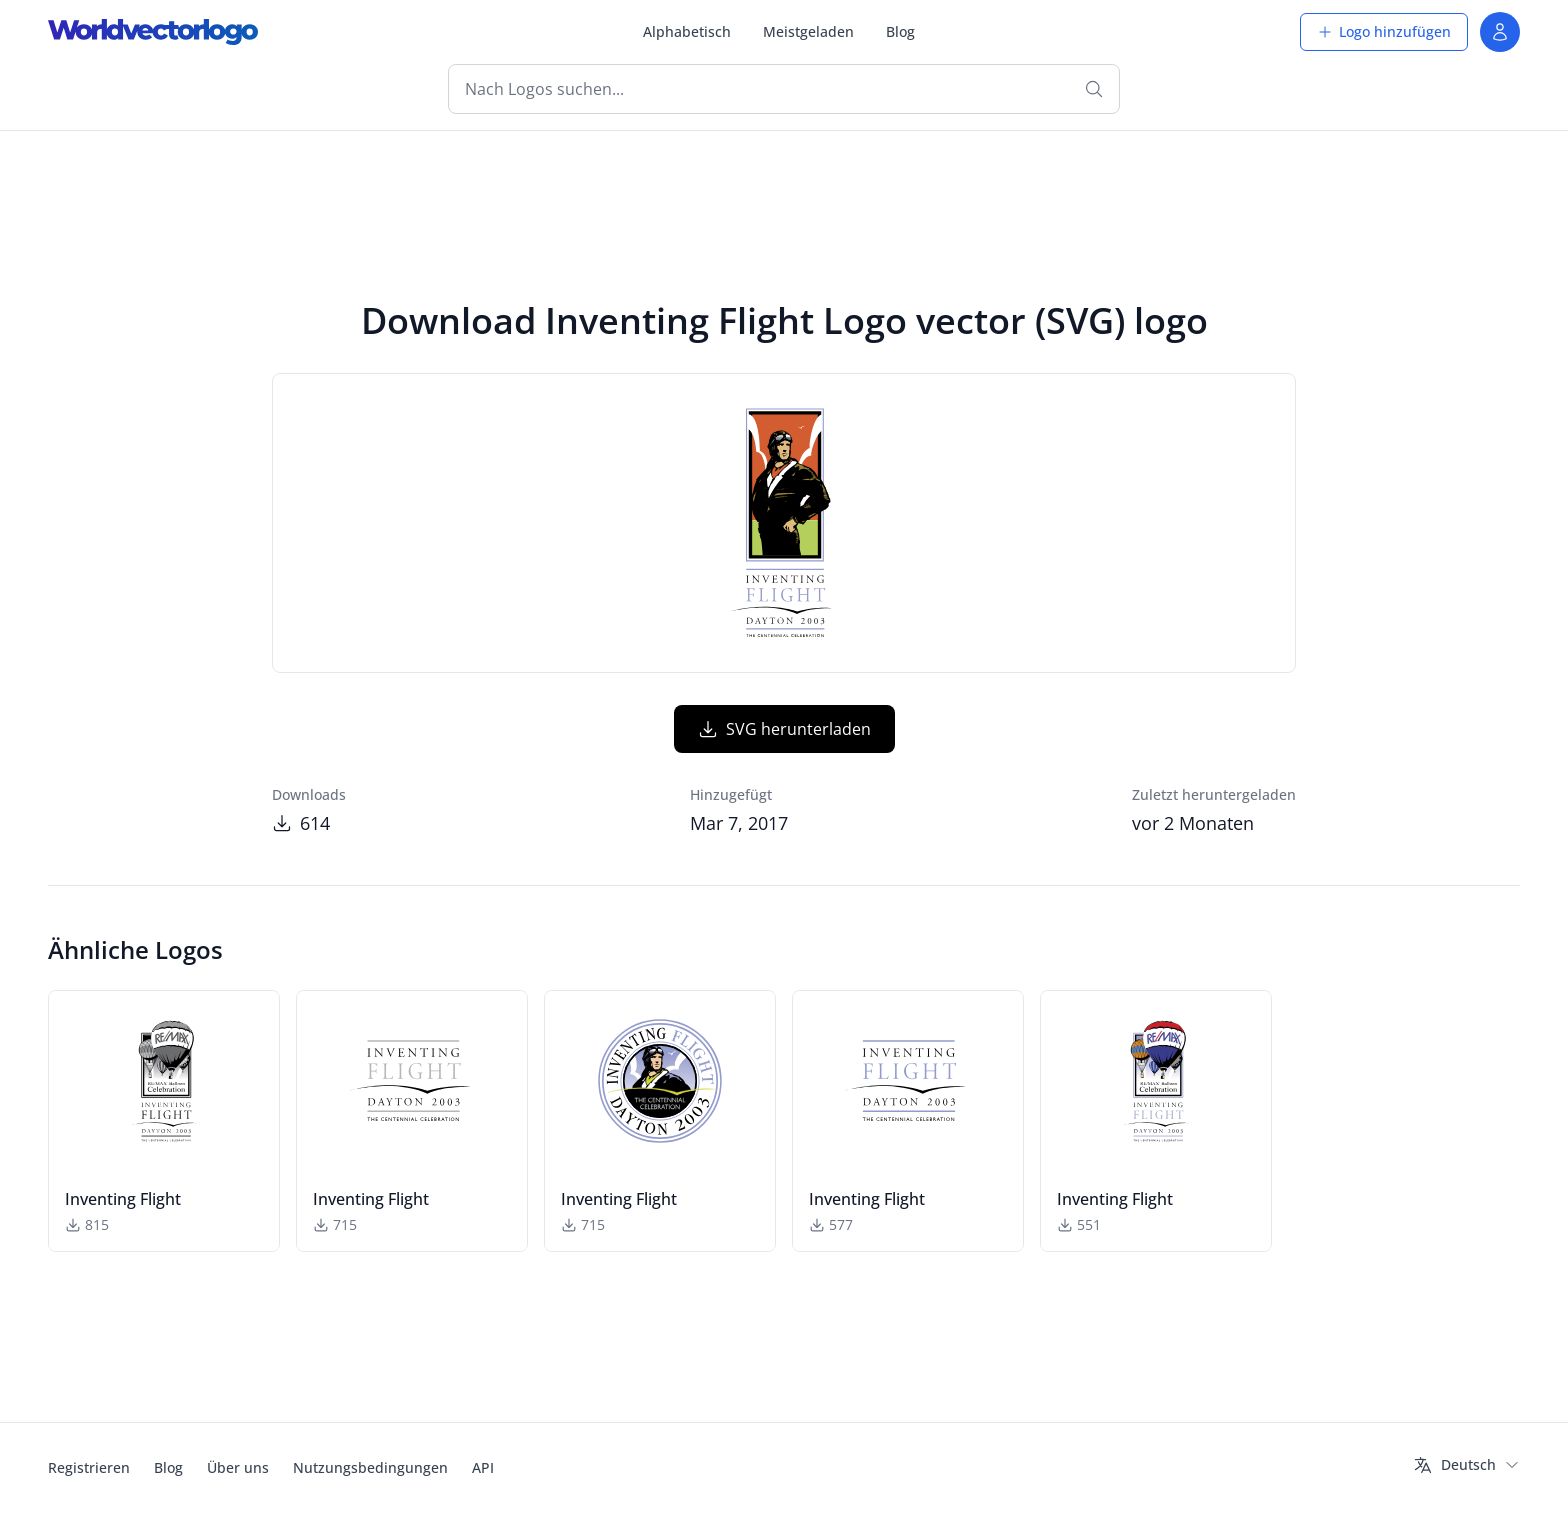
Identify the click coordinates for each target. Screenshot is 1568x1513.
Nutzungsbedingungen (370, 1467)
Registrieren (89, 1467)
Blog (900, 31)
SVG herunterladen (784, 729)
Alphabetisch (687, 31)
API (483, 1467)
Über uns (238, 1467)
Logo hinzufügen (1384, 31)
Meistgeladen (808, 31)
